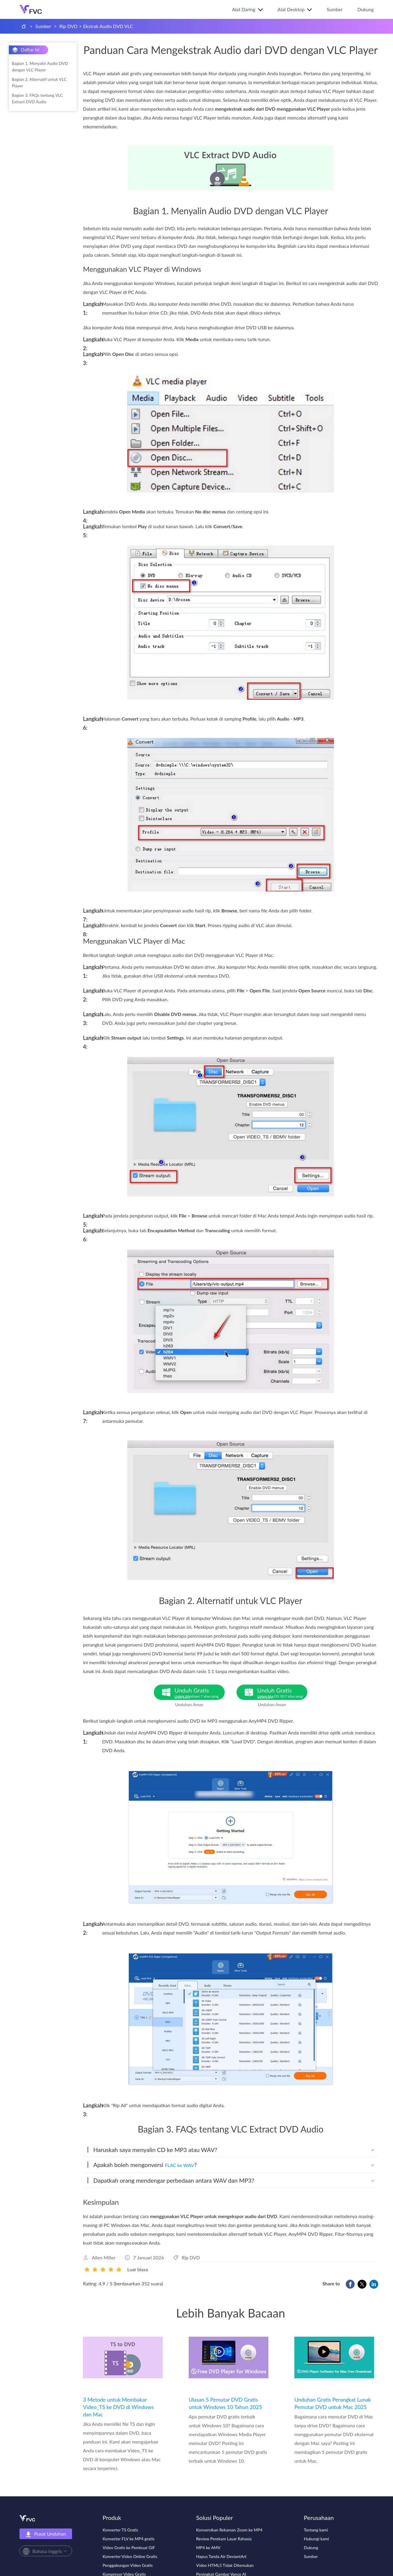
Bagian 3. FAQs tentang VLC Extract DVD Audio (37, 98)
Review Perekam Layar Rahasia (224, 2538)
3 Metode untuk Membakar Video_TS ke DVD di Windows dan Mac (118, 2407)
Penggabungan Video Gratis (128, 2565)
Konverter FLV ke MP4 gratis (129, 2538)
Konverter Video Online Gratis (130, 2556)
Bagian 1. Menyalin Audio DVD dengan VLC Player (40, 66)
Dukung (365, 9)
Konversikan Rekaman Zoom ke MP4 (229, 2529)
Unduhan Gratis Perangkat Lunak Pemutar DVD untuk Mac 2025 (332, 2403)
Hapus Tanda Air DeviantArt (221, 2556)
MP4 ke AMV (208, 2547)
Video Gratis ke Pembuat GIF (129, 2547)
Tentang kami (316, 2529)
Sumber (335, 9)
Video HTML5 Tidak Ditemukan (225, 2565)
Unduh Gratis (200, 1693)
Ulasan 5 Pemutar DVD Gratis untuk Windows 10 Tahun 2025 (225, 2403)
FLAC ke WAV (179, 2165)
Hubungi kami (316, 2538)
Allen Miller (103, 2257)
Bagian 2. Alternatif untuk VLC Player (39, 82)
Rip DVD (68, 26)
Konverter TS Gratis (120, 2529)
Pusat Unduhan (45, 2534)
